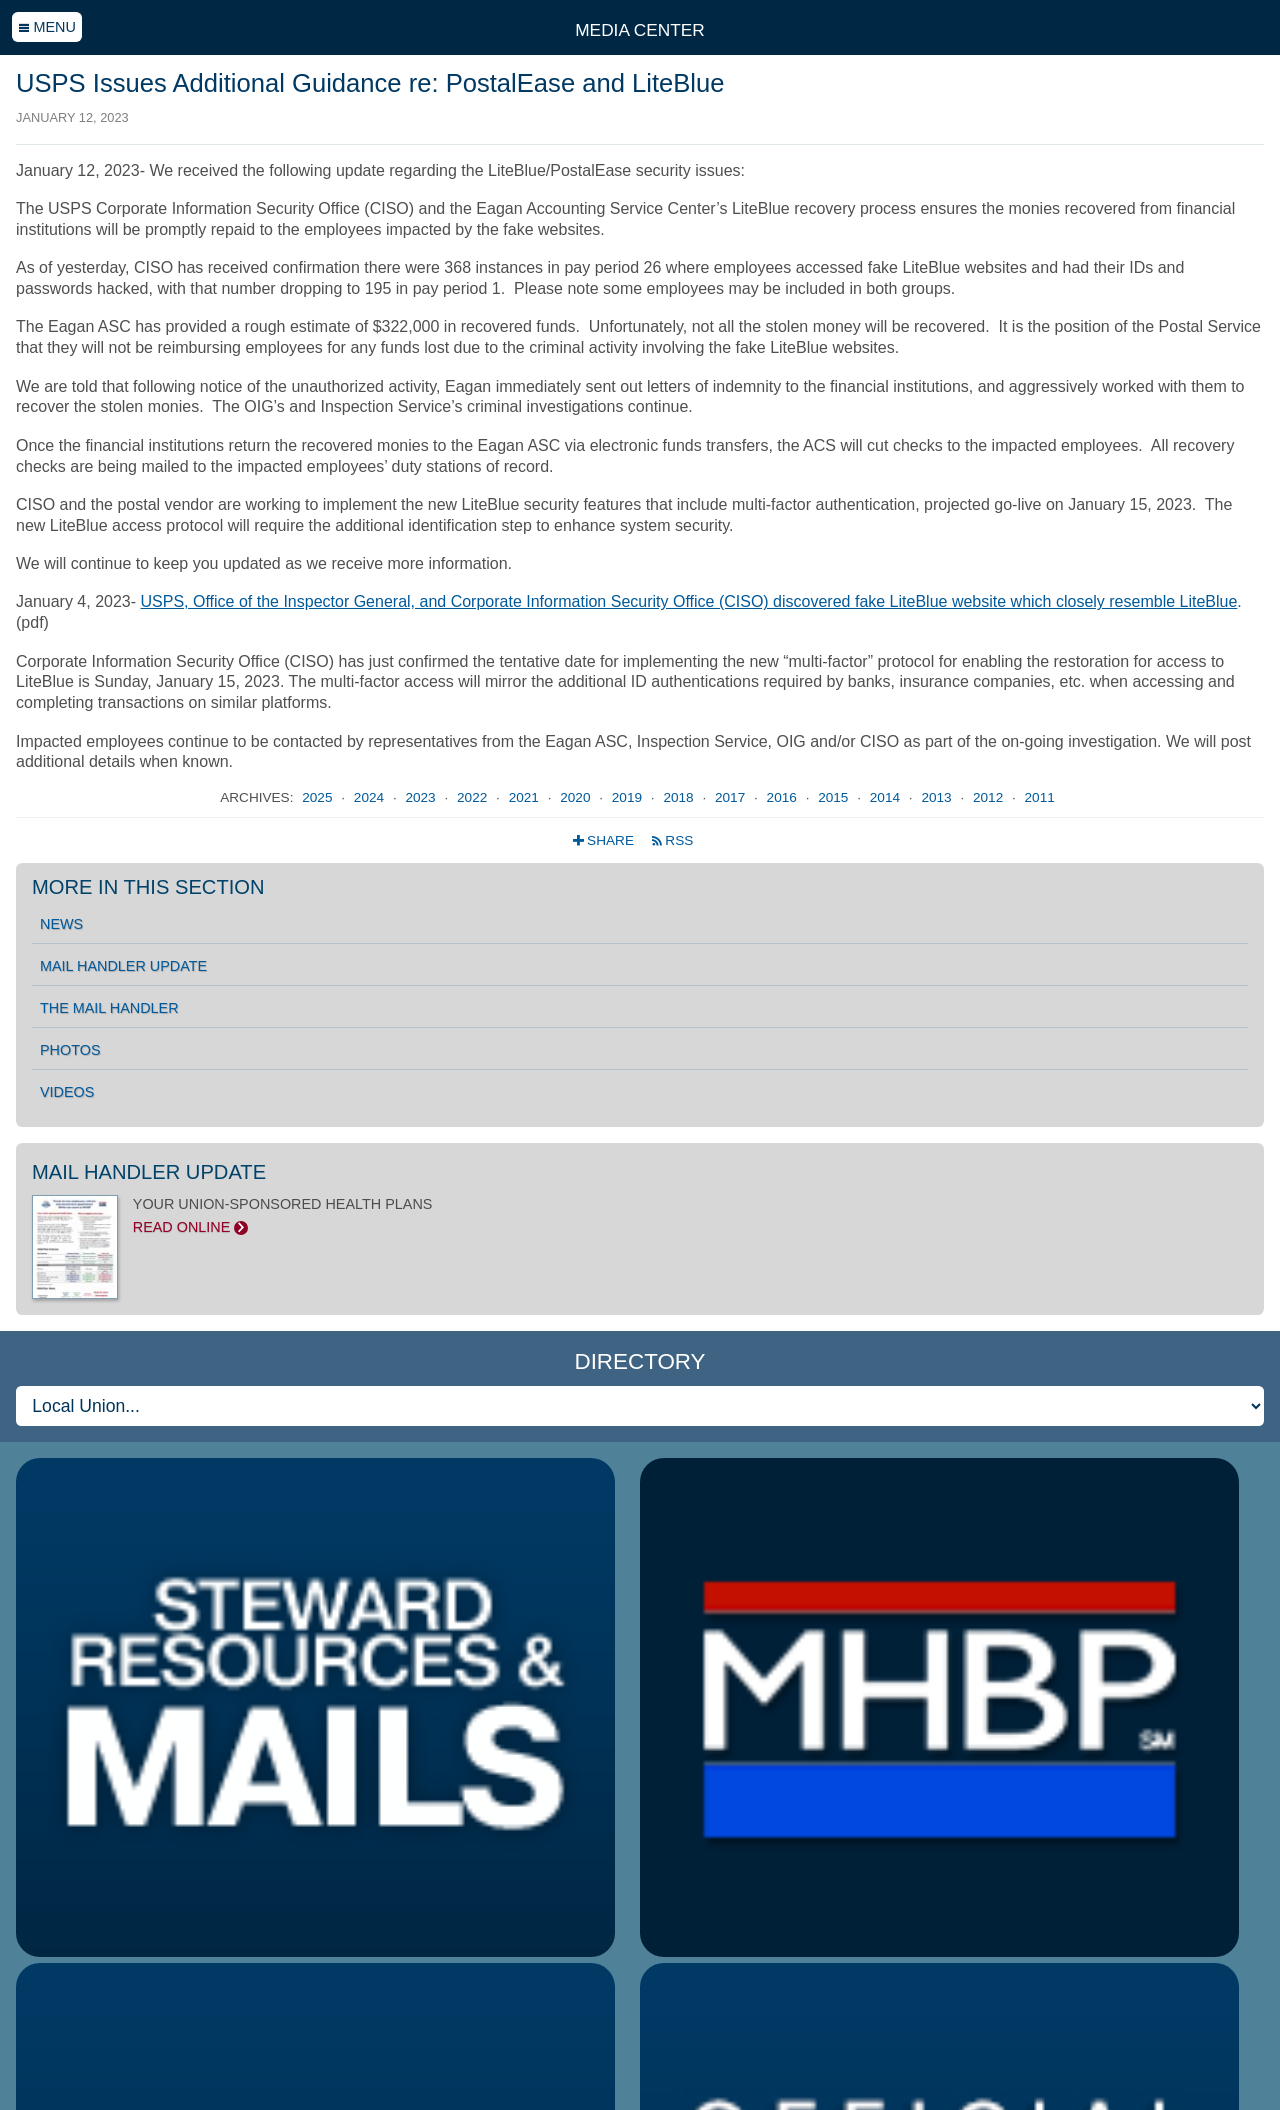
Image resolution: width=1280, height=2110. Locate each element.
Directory (639, 1361)
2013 (938, 797)
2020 (577, 797)
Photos (70, 1050)
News (61, 924)
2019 (629, 797)
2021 (526, 797)
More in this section (148, 887)
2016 (784, 797)
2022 (474, 797)
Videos (67, 1092)
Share (605, 840)
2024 (371, 797)
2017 (732, 797)
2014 (887, 797)
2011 (1040, 797)
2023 (422, 797)
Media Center (640, 30)
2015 (835, 797)
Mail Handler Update (123, 966)
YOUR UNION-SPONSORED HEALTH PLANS (640, 1216)
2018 (680, 797)
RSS (672, 840)
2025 (319, 797)
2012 (990, 797)
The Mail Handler (109, 1008)
